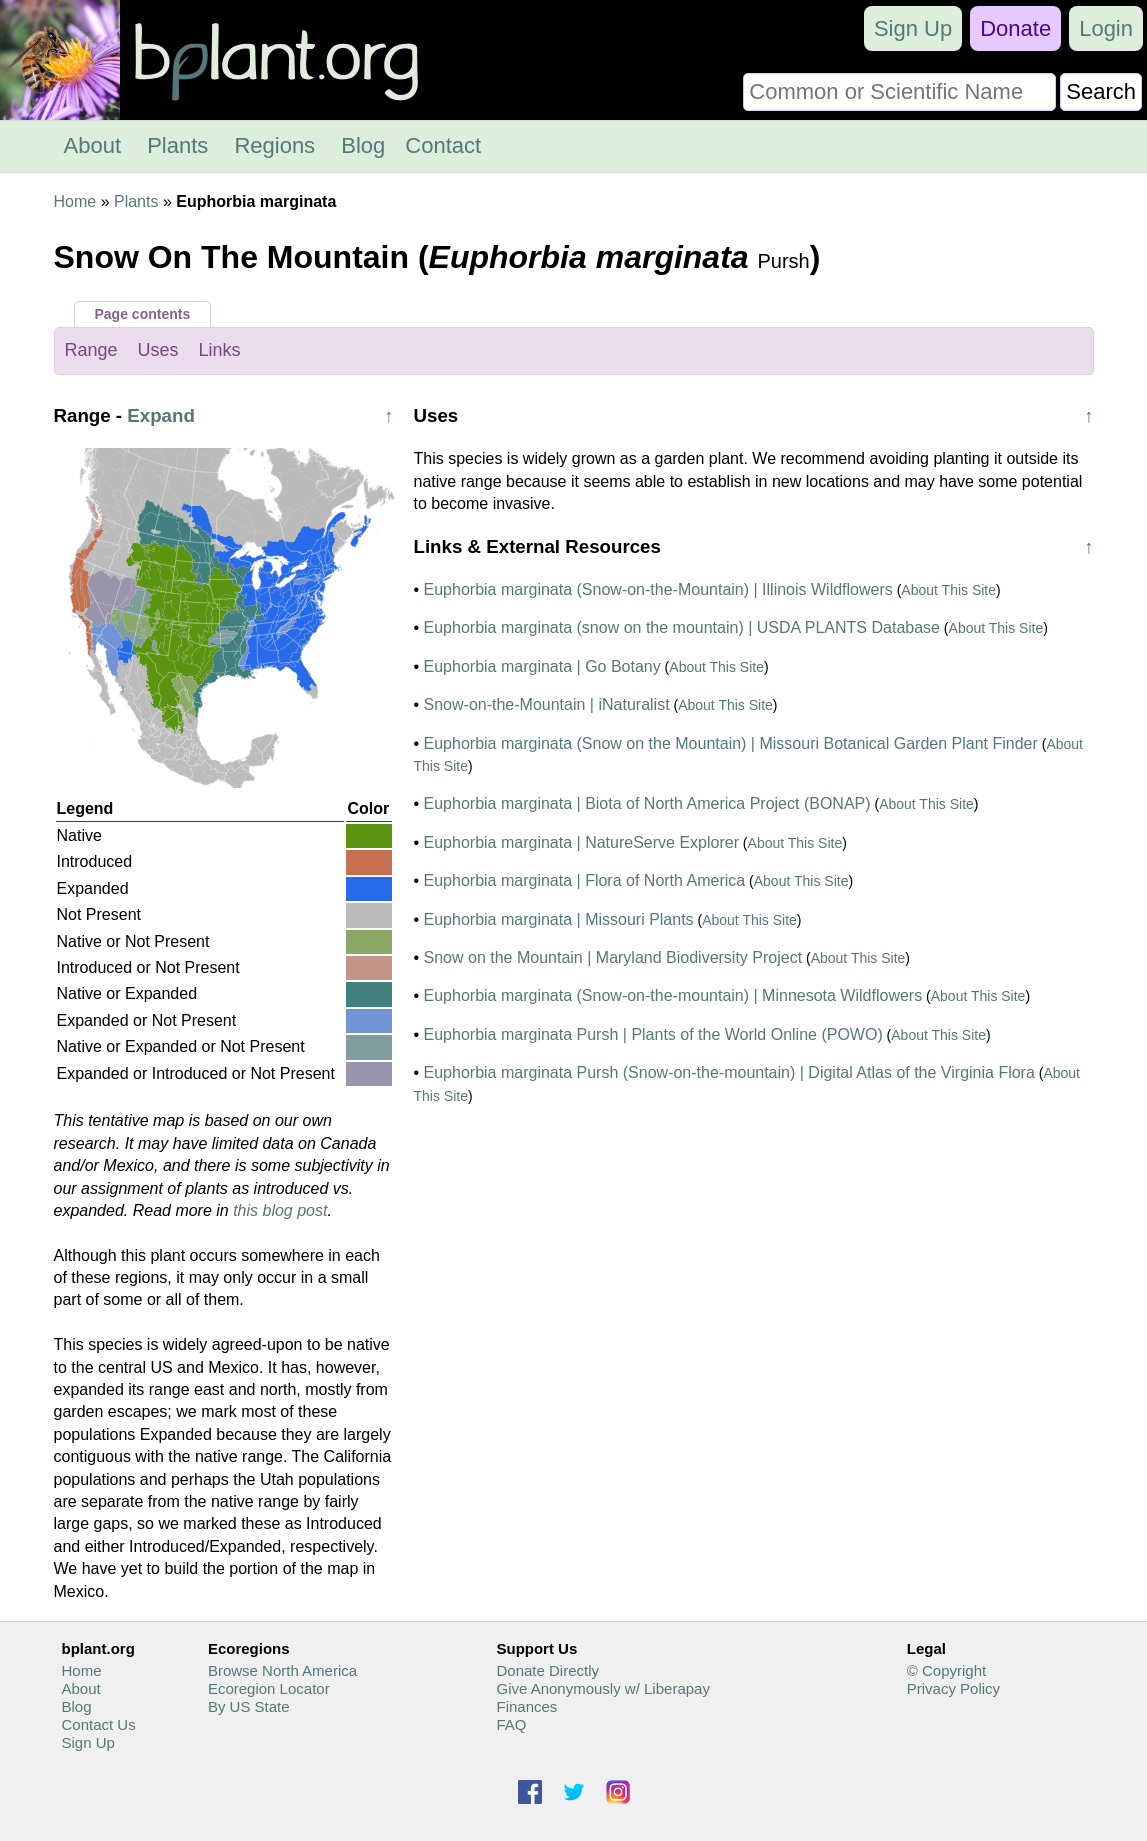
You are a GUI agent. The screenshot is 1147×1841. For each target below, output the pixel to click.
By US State (249, 1706)
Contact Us (99, 1724)
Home (75, 201)
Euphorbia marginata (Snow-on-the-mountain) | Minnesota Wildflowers (673, 995)
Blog (363, 145)
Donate (1015, 28)
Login (1106, 28)
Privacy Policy (953, 1688)
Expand (161, 415)
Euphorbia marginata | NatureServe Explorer (581, 842)
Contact (443, 145)
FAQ (511, 1724)
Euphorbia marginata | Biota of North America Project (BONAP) (647, 803)
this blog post (280, 1210)
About (93, 145)
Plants (177, 145)
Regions (274, 145)
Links (220, 350)
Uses (158, 350)
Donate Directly (547, 1670)
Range (91, 350)
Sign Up (913, 28)
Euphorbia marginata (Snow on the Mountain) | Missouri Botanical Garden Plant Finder (731, 743)
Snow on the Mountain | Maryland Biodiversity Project (613, 957)
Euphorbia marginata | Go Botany (542, 666)
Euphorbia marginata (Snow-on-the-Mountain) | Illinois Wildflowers (658, 589)
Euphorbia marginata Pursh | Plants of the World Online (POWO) (653, 1034)
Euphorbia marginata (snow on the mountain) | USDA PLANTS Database (682, 627)
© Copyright (946, 1670)
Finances (526, 1706)
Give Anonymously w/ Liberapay (602, 1688)
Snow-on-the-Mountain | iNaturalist (547, 704)
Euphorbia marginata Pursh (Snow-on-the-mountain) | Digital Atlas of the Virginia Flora (729, 1072)
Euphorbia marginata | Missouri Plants (559, 919)
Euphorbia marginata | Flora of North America (585, 880)
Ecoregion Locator (269, 1688)
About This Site (948, 590)
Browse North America (282, 1670)
